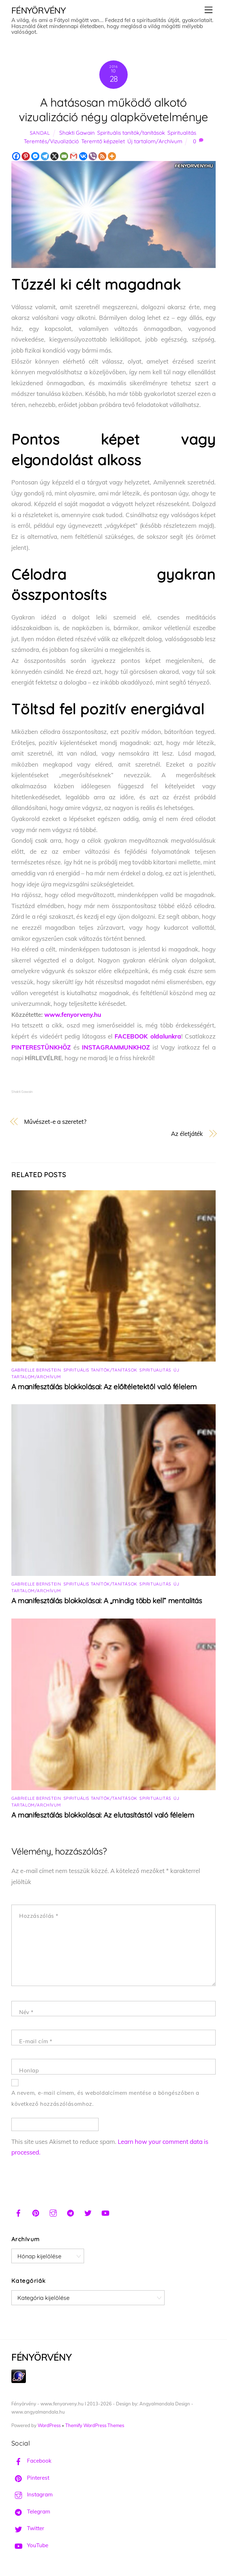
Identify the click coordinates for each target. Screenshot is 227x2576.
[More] (112, 156)
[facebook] (18, 2212)
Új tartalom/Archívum (154, 141)
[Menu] (208, 9)
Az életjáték (187, 1133)
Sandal (40, 133)
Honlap (29, 2070)
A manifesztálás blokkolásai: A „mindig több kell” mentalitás (106, 1600)
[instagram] (53, 2212)
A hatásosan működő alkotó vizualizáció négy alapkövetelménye (113, 109)
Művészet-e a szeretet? (55, 1121)
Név (26, 2012)
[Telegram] (45, 156)
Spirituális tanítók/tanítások (131, 132)
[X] (54, 156)
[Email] (64, 156)
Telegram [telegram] (30, 2511)
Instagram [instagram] (31, 2494)
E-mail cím (35, 2041)
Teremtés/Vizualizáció (51, 141)
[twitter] (88, 2212)
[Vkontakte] (83, 156)
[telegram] (70, 2212)
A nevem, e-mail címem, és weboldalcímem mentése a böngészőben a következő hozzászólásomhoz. (105, 2098)
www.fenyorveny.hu (72, 1014)
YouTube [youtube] (29, 2545)
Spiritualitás (181, 132)
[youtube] (105, 2212)
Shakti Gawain (77, 132)
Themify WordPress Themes (94, 2425)
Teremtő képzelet (103, 141)
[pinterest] (36, 2212)
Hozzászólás (39, 1915)
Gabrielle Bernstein (36, 1370)
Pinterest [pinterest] (30, 2477)
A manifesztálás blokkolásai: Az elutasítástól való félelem (102, 1814)
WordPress (49, 2425)
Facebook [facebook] (31, 2460)
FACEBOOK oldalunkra (148, 1036)
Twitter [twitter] (27, 2528)
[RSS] (102, 156)
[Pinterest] (26, 156)
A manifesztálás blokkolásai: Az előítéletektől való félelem (104, 1386)
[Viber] (93, 156)
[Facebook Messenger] (35, 156)
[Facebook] (16, 156)
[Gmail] (74, 156)
